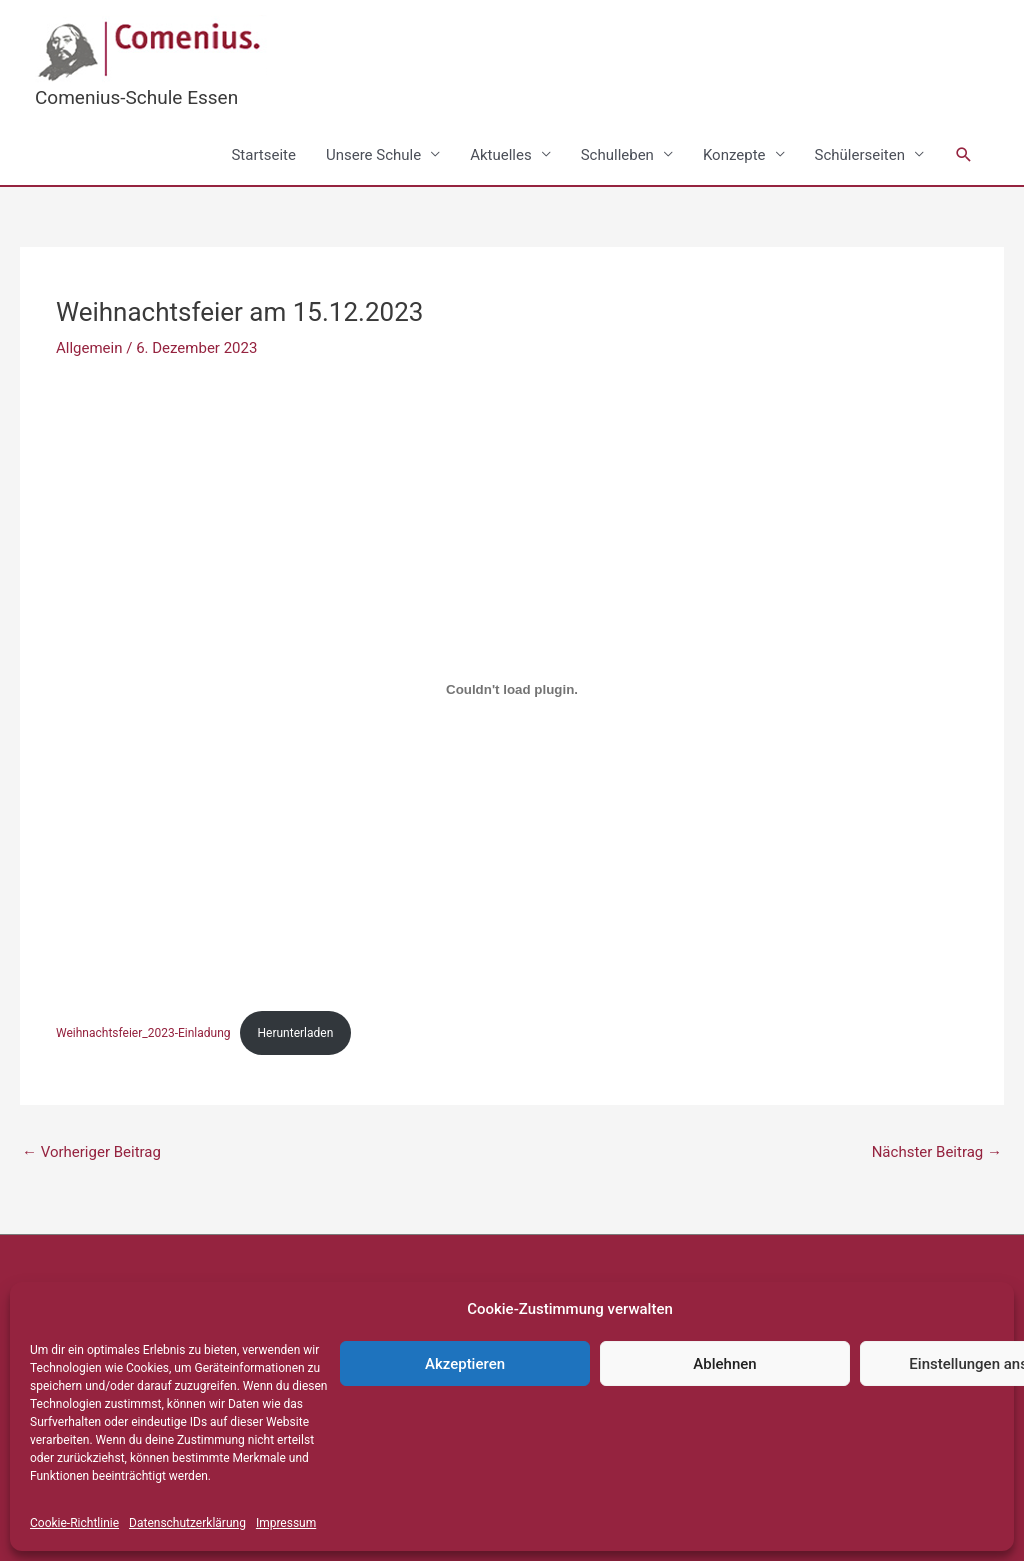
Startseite (263, 155)
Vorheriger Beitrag (91, 1152)
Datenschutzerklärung (187, 1523)
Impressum (286, 1523)
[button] (964, 155)
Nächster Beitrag (937, 1152)
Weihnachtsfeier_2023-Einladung (143, 1033)
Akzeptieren (465, 1364)
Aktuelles (501, 155)
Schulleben (617, 155)
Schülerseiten (860, 155)
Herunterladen (296, 1033)
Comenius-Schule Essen (136, 97)
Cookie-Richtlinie (74, 1523)
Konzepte (734, 155)
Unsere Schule (373, 155)
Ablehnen (724, 1364)
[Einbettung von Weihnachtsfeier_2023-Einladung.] (512, 690)
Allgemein (89, 348)
